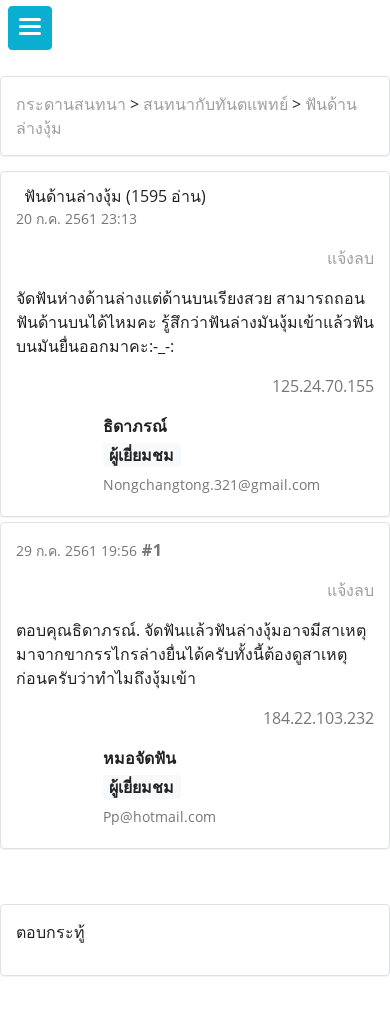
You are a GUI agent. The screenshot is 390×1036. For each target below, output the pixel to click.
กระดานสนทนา (71, 104)
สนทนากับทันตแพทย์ (215, 104)
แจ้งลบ (350, 258)
